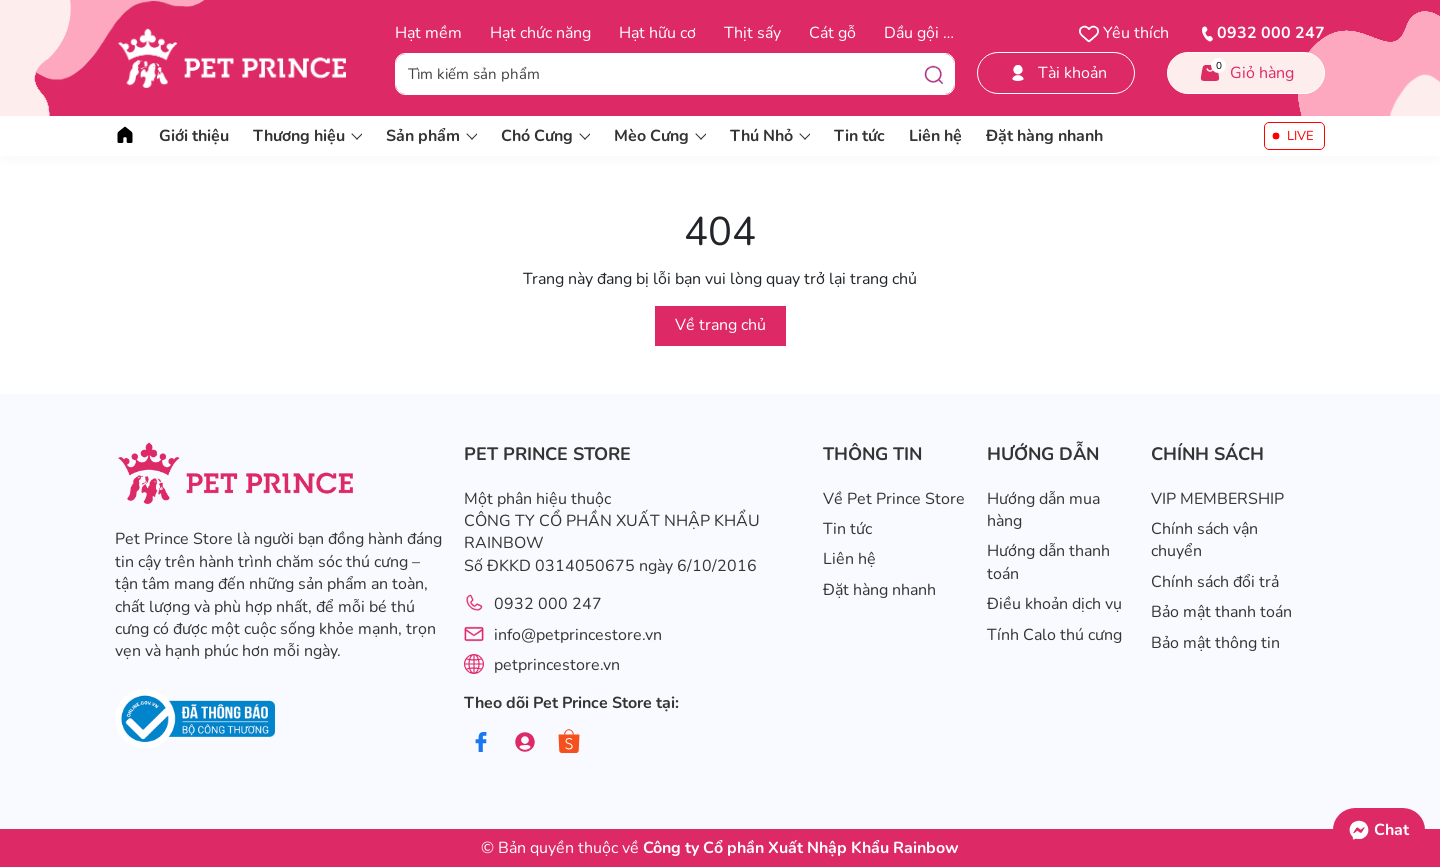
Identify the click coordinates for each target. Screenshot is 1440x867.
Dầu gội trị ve (932, 33)
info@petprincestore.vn (578, 635)
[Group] (525, 742)
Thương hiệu (307, 136)
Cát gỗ (832, 33)
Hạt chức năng (540, 33)
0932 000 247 (548, 604)
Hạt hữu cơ (657, 33)
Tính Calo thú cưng (1054, 635)
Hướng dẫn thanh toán (1048, 562)
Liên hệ (935, 136)
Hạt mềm (428, 33)
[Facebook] (481, 742)
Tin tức (859, 136)
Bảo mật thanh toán (1221, 612)
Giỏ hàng (1246, 71)
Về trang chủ (720, 325)
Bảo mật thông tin (1215, 643)
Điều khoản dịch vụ (1054, 604)
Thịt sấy (752, 33)
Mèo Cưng (660, 136)
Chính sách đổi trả (1215, 582)
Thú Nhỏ (770, 136)
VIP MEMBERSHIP (1217, 499)
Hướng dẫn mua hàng (1043, 510)
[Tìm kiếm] (934, 74)
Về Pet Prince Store (894, 499)
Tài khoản (1056, 73)
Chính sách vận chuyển (1204, 540)
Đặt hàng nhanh (1044, 136)
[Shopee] (569, 742)
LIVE (1300, 136)
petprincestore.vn (557, 665)
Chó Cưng (545, 136)
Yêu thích (1124, 33)
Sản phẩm (431, 136)
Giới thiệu (194, 136)
